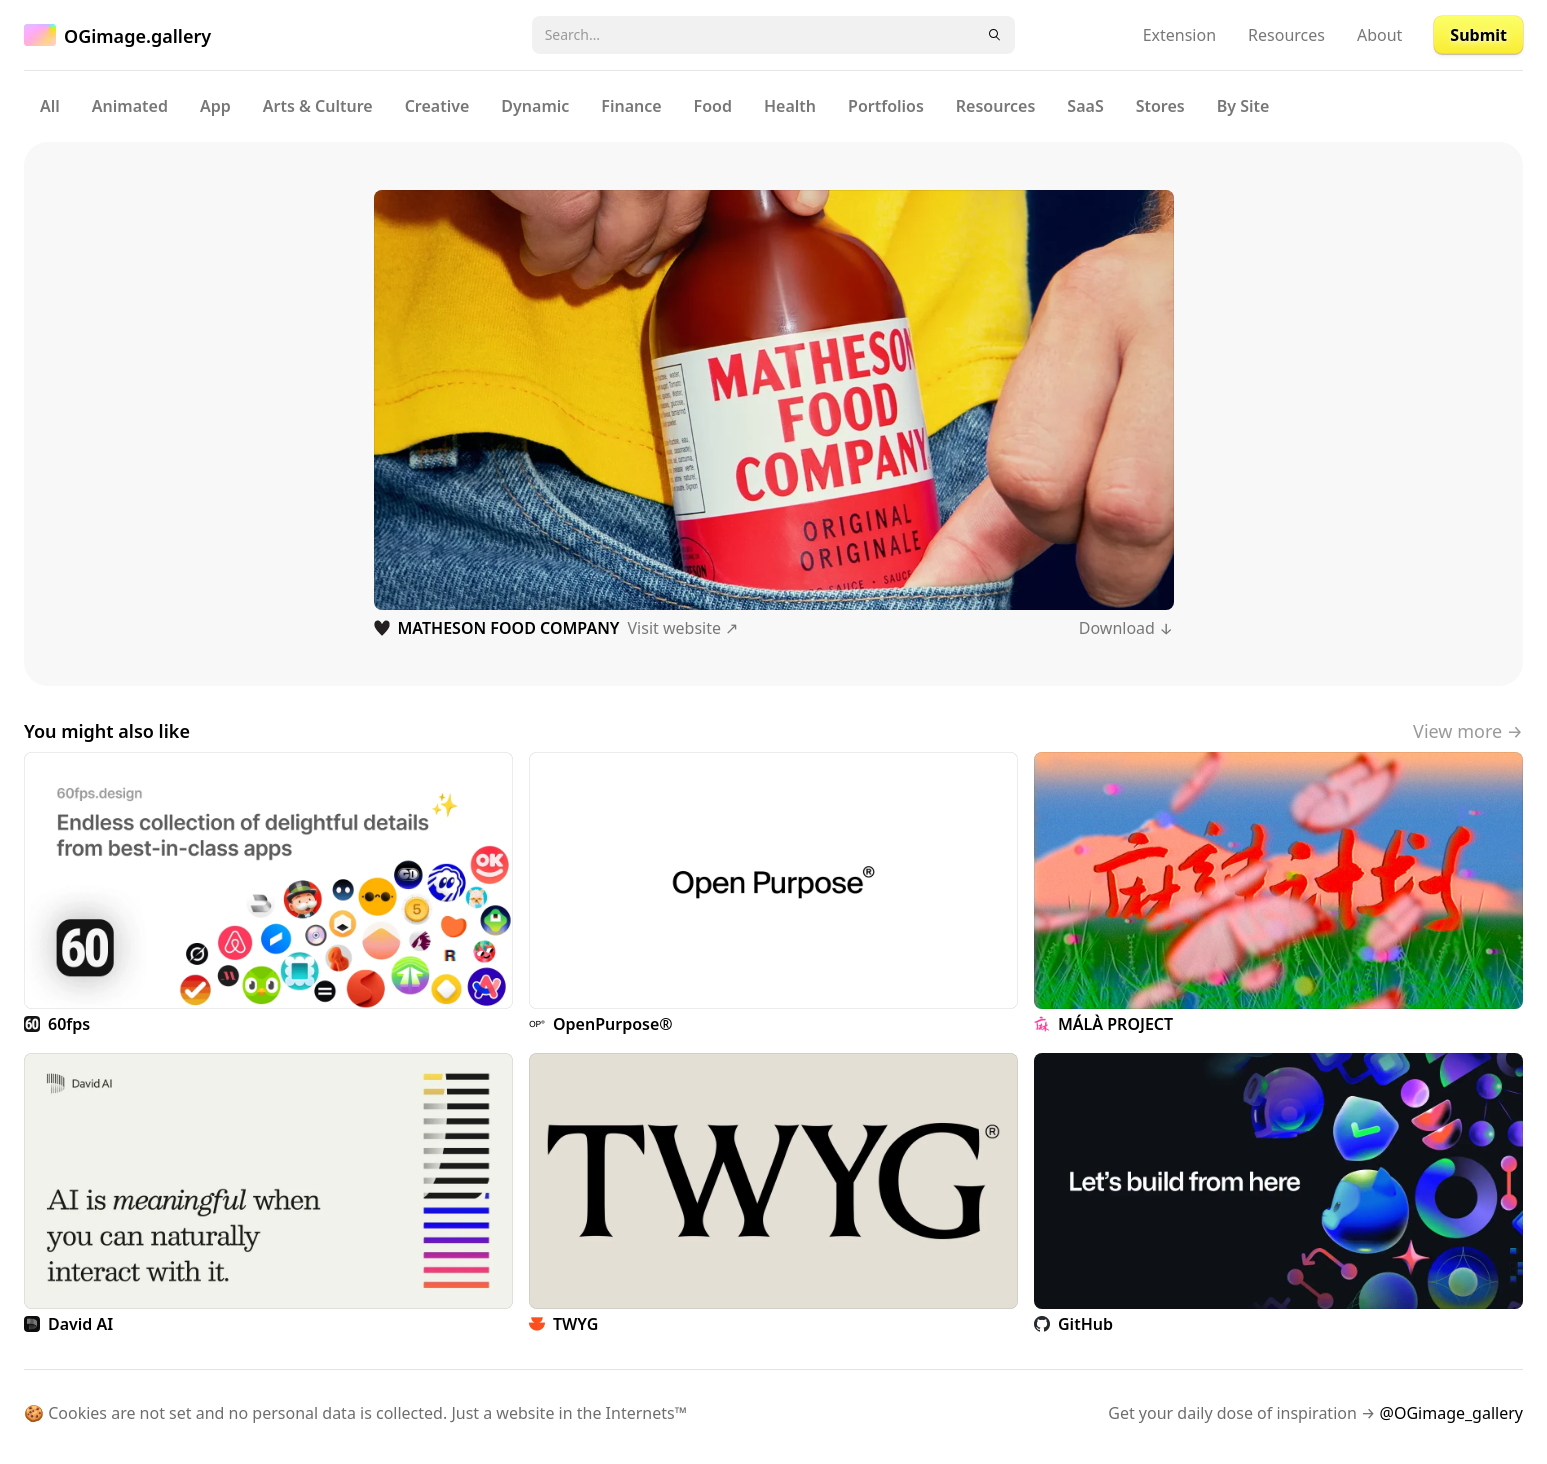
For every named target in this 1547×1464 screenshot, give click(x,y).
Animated (130, 106)
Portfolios (886, 106)
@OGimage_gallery (1451, 1413)
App (215, 106)
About (1379, 35)
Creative (437, 106)
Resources (1286, 35)
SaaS (1085, 106)
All (50, 106)
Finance (631, 106)
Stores (1160, 106)
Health (790, 106)
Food (713, 106)
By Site (1243, 106)
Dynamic (535, 106)
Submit (1478, 35)
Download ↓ (1126, 628)
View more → (1468, 731)
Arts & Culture (318, 106)
